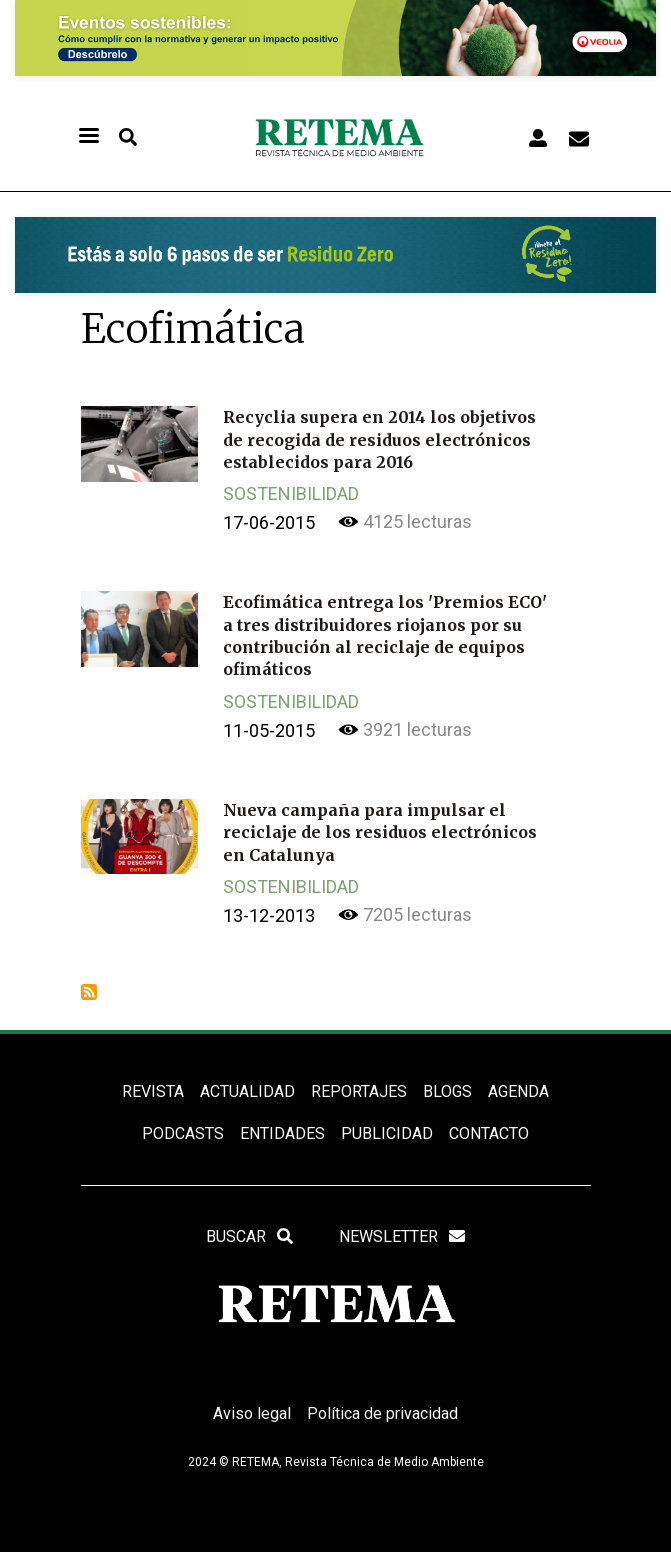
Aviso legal (252, 1413)
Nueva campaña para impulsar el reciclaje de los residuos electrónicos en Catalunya (380, 832)
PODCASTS (183, 1133)
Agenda (518, 1091)
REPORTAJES (359, 1091)
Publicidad (387, 1133)
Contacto (489, 1133)
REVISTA (153, 1091)
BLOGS (447, 1091)
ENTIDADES (282, 1133)
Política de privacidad (382, 1413)
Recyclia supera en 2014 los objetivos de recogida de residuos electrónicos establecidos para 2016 (379, 439)
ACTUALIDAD (247, 1091)
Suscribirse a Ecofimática (89, 992)
